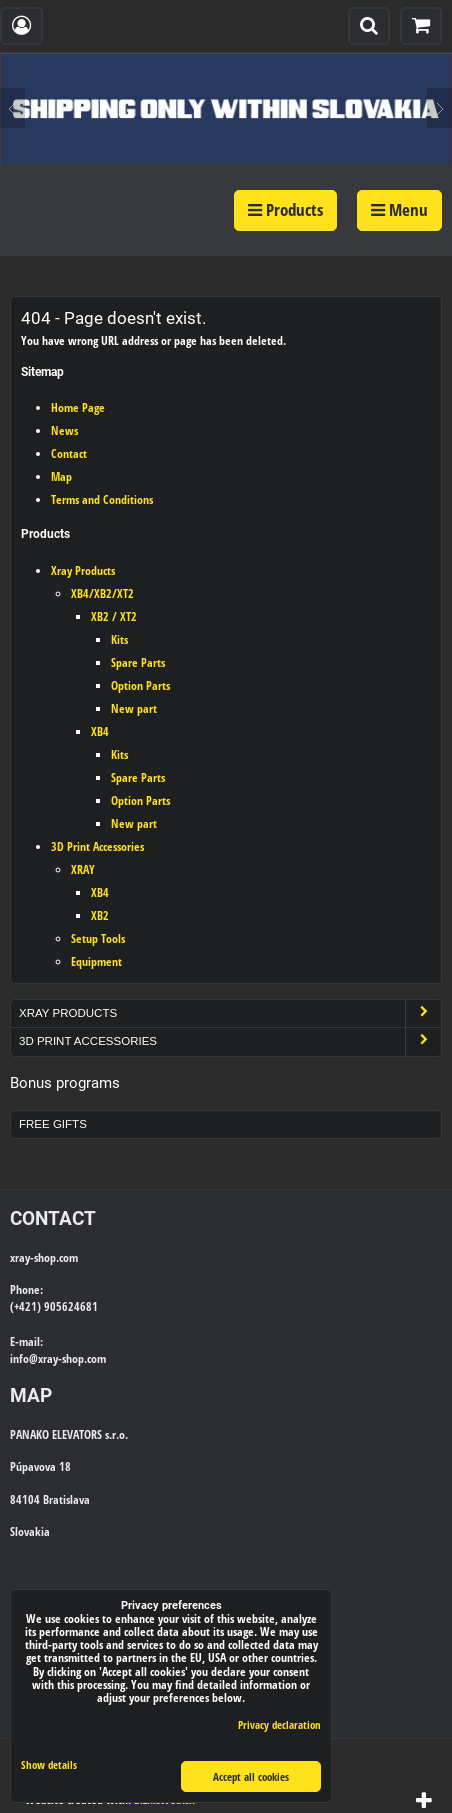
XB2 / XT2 (114, 616)
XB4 (100, 731)
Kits (119, 639)
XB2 (100, 915)
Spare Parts (138, 662)
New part (134, 708)
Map (61, 476)
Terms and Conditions (102, 499)
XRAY (83, 869)
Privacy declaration (279, 1724)
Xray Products (83, 570)
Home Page (78, 407)
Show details (49, 1765)
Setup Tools (98, 938)
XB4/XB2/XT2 (102, 593)
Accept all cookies (251, 1776)
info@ (24, 1358)
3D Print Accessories (97, 846)
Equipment (96, 961)
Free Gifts (53, 1124)
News (64, 430)
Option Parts (140, 685)
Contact (69, 453)
